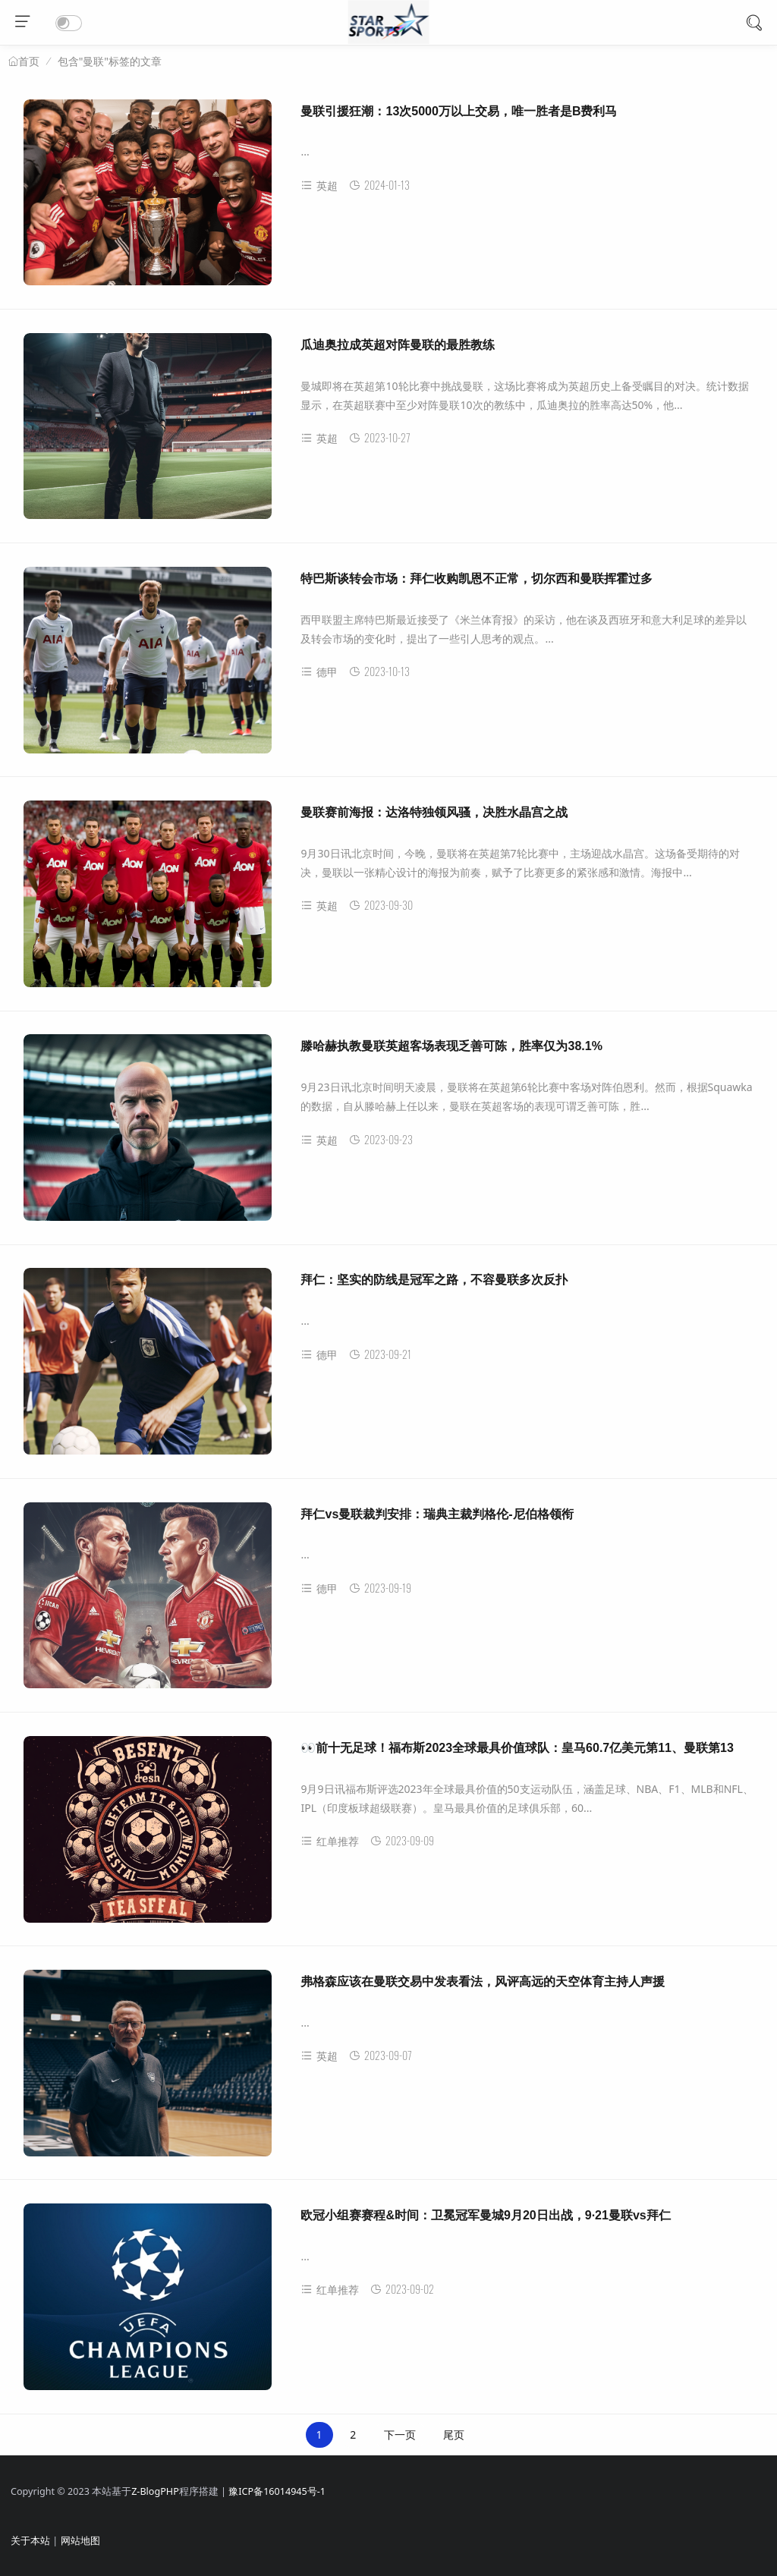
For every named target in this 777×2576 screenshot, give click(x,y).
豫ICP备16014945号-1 (277, 2491)
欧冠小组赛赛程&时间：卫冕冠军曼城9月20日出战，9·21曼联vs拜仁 (485, 2215)
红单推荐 (329, 1841)
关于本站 (30, 2540)
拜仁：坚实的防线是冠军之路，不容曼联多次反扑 (434, 1279)
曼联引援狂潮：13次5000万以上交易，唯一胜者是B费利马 (458, 111)
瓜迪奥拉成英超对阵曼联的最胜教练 (397, 344)
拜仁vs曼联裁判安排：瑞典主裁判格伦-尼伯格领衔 (436, 1514)
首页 (28, 61)
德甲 (319, 672)
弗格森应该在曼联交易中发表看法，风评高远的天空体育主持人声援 (482, 1981)
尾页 (453, 2434)
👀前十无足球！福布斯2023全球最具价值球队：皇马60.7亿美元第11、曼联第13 (516, 1747)
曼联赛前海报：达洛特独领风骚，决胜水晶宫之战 (434, 812)
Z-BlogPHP (155, 2491)
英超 (319, 185)
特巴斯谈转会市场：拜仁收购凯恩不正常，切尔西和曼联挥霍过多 (476, 578)
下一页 (400, 2434)
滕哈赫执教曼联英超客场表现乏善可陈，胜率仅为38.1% (451, 1046)
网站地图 (80, 2540)
